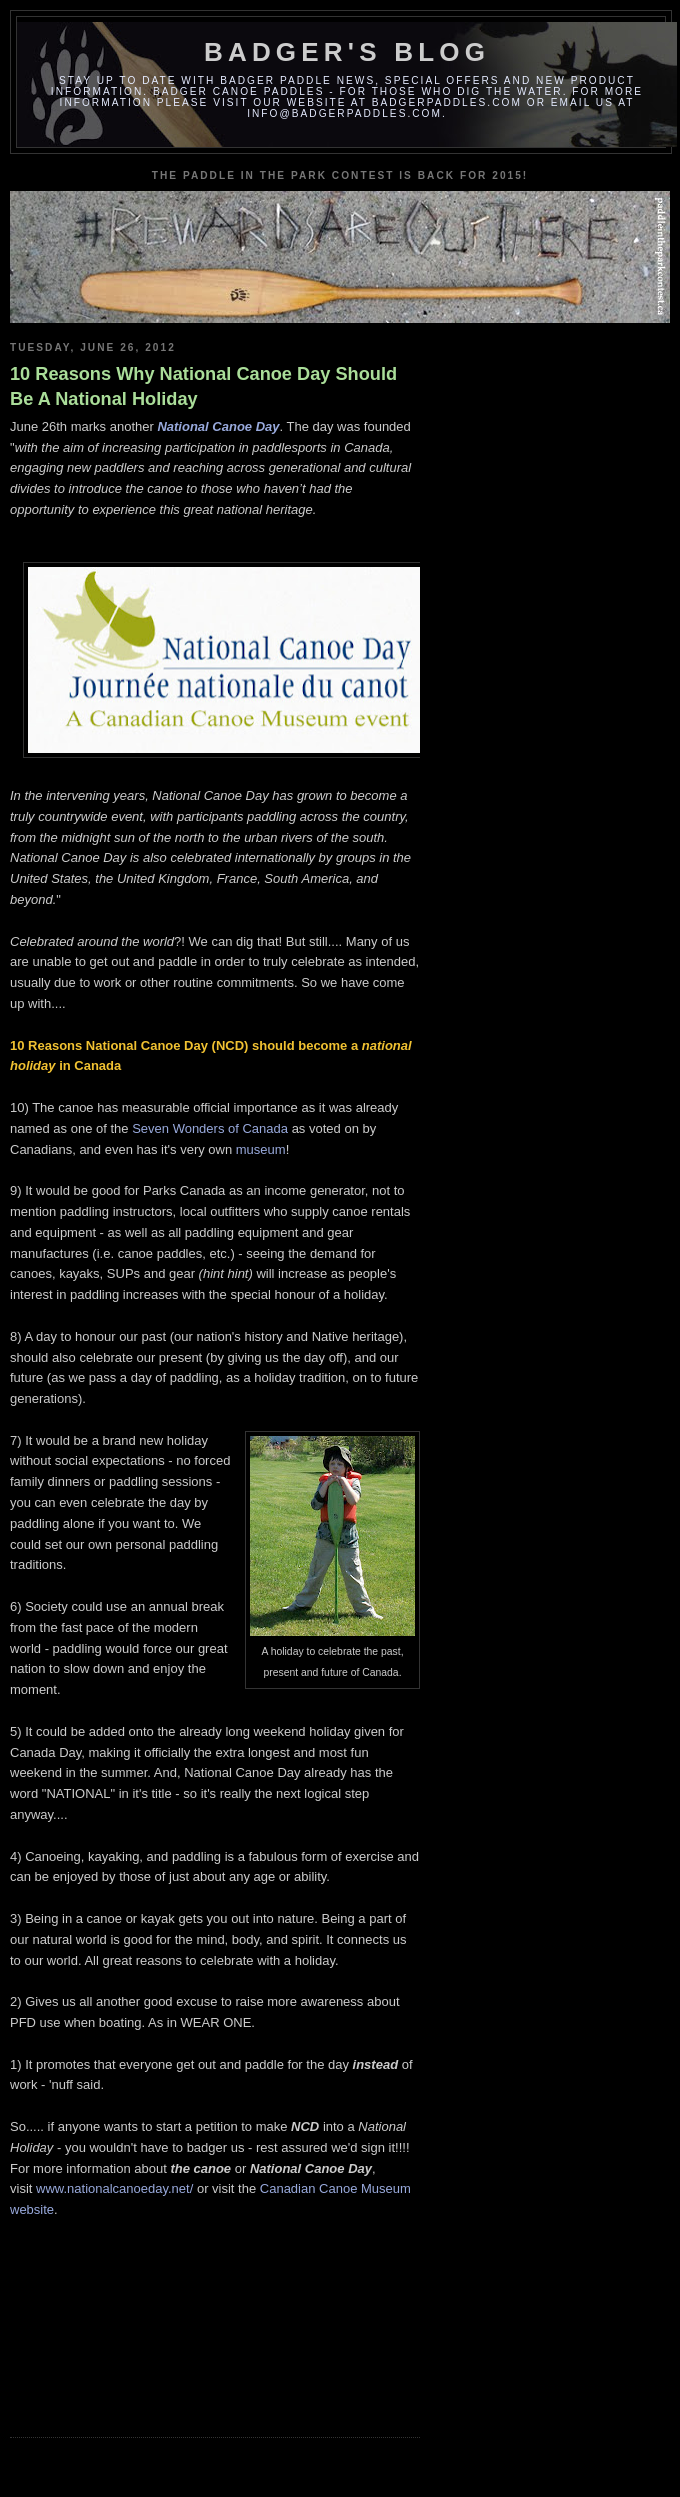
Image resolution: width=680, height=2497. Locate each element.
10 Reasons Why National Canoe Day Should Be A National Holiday (203, 386)
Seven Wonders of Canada (210, 1128)
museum (261, 1149)
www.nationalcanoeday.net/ (114, 2188)
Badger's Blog (347, 52)
